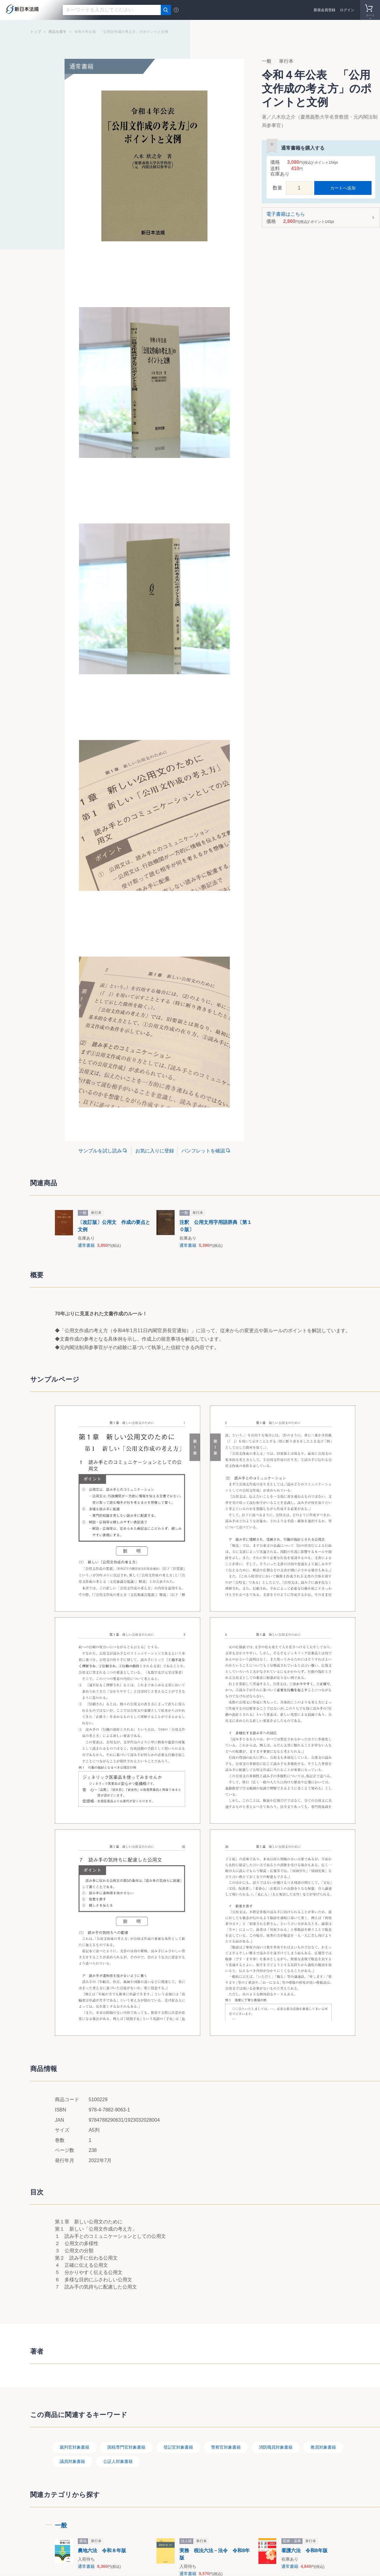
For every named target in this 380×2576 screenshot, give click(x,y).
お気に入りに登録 (154, 1150)
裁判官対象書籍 (74, 2447)
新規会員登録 (324, 10)
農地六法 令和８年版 (102, 2550)
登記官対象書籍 (178, 2447)
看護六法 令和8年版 (304, 2550)
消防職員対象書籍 (276, 2447)
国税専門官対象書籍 (126, 2447)
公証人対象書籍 (118, 2461)
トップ (35, 32)
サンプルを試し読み (100, 1150)
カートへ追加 (343, 188)
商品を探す (58, 32)
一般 (61, 2525)
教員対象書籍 (323, 2447)
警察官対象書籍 (226, 2447)
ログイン (347, 10)
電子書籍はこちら (319, 217)
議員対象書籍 (72, 2461)
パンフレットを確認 (203, 1150)
